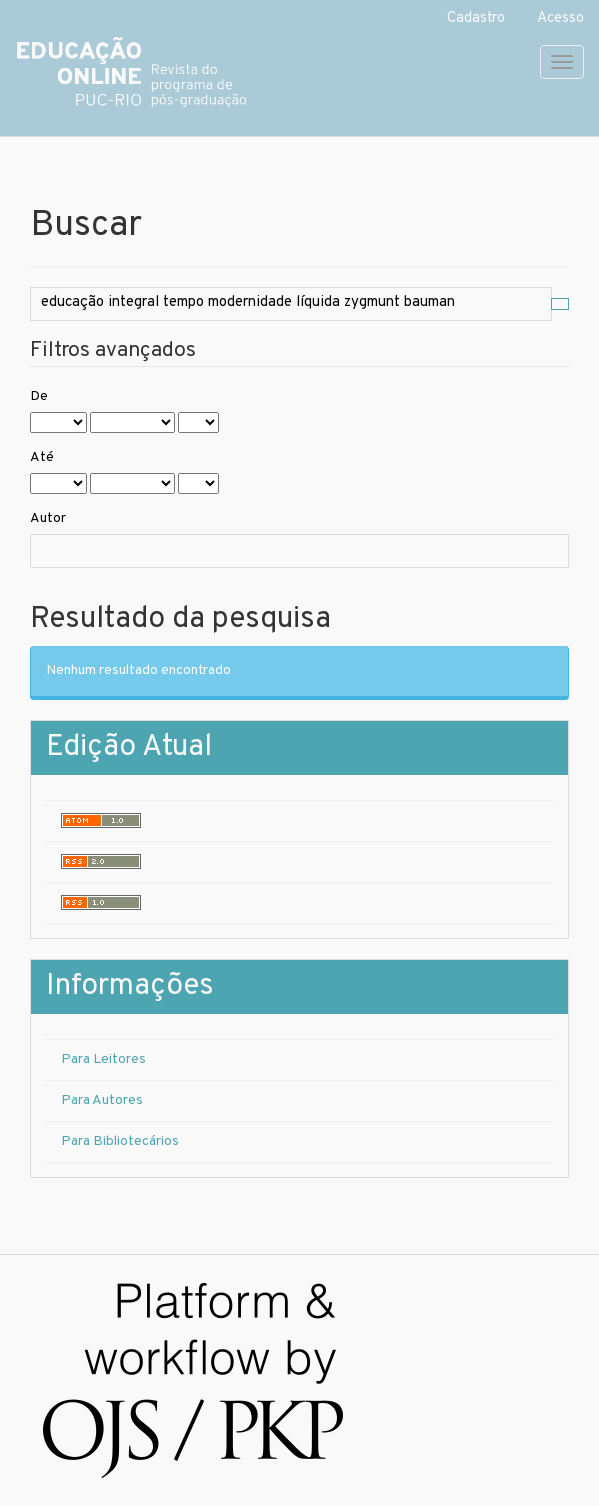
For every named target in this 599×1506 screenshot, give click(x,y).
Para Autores (102, 1100)
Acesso (560, 18)
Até (42, 457)
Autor (48, 518)
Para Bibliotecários (120, 1141)
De (39, 396)
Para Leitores (103, 1059)
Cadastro (476, 18)
